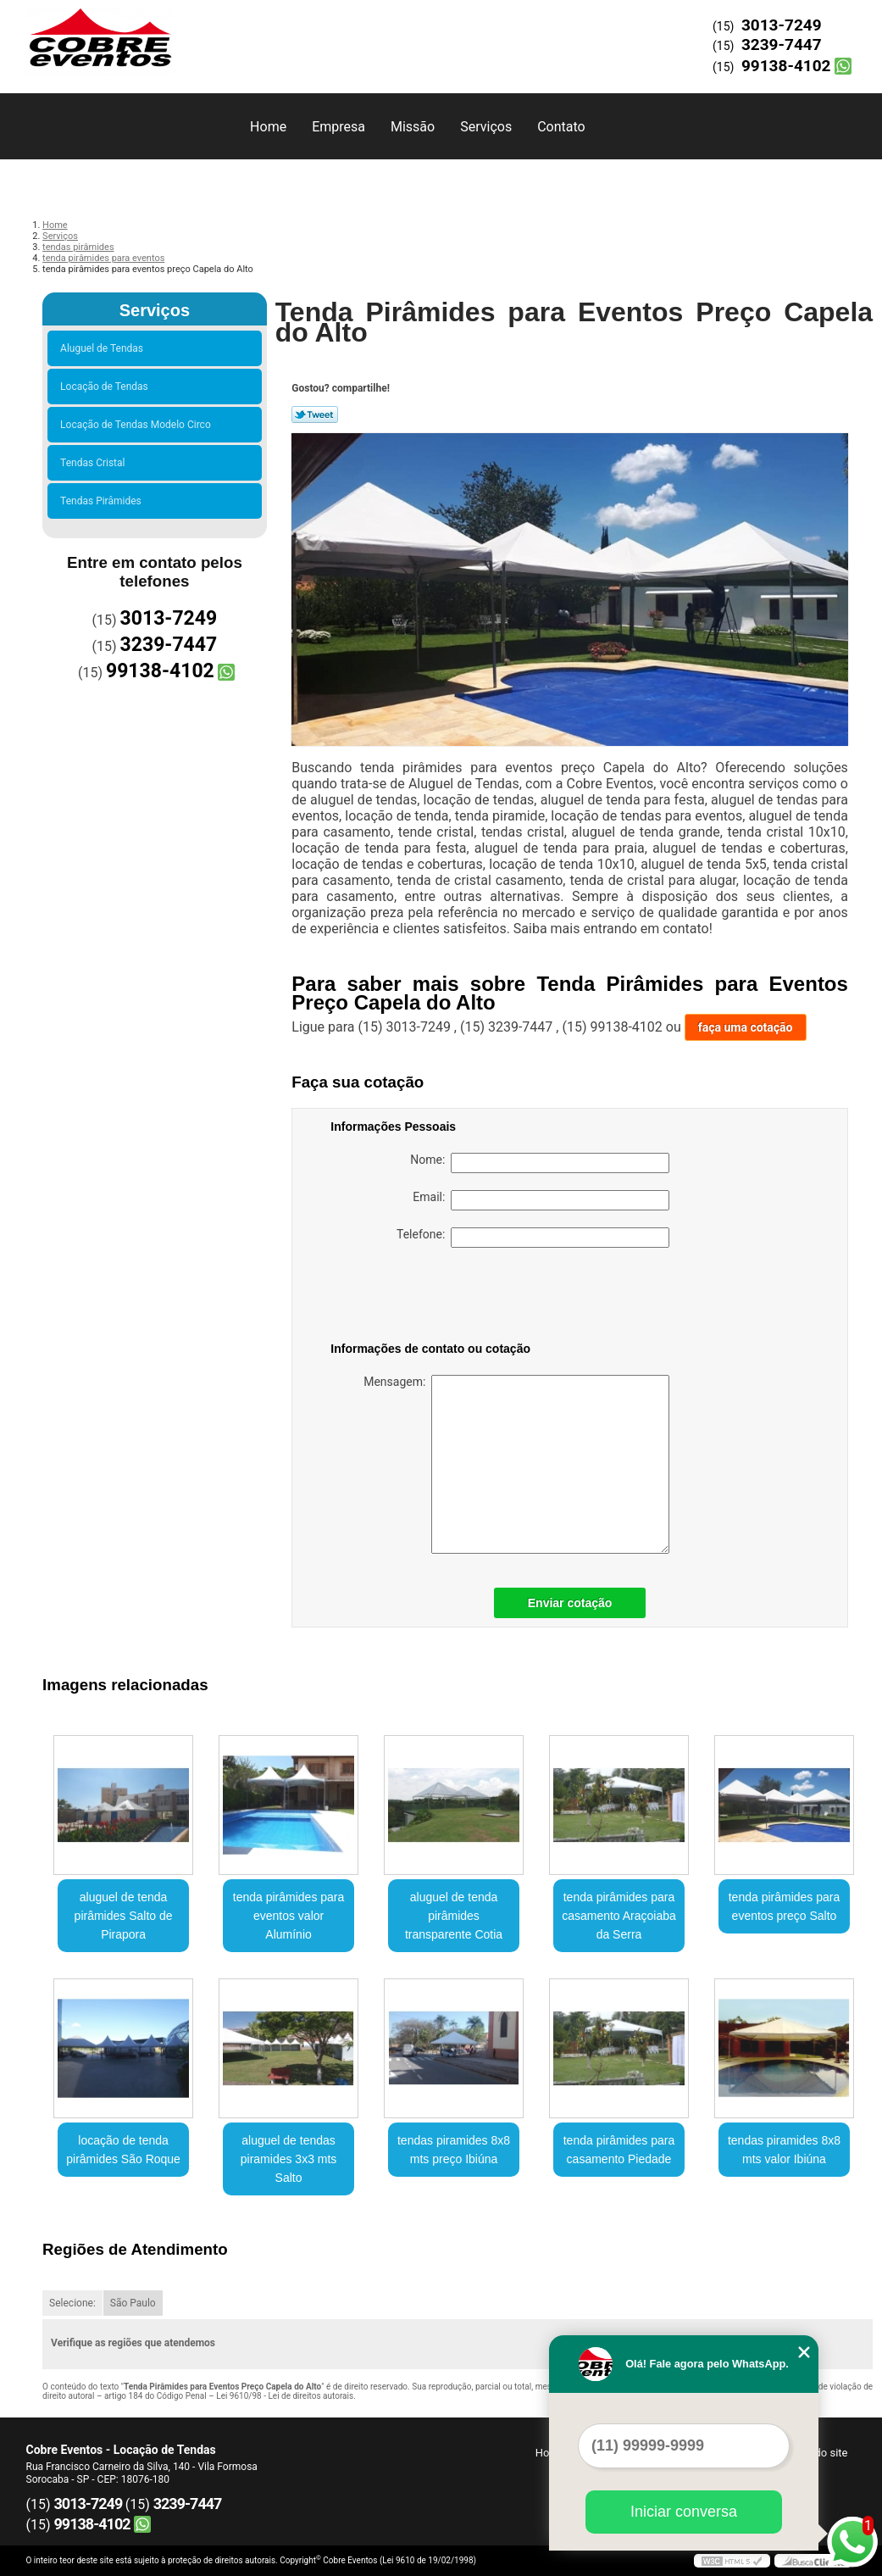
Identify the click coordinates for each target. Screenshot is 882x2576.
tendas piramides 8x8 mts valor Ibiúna (784, 2150)
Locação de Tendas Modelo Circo (138, 425)
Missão (413, 127)
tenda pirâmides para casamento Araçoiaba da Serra (619, 1915)
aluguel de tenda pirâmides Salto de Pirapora (124, 1915)
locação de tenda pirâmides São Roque (123, 2150)
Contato (561, 127)
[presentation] (438, 1298)
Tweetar (314, 414)
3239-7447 (781, 44)
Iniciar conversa (683, 2511)
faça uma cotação (745, 1027)
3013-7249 (781, 25)
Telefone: (533, 1237)
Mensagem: (516, 1464)
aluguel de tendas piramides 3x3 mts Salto (289, 2159)
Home (268, 127)
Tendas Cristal (95, 463)
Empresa (338, 127)
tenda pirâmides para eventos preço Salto (784, 1906)
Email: (541, 1200)
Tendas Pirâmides (103, 501)
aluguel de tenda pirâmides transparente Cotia (453, 1915)
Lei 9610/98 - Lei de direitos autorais (284, 2396)
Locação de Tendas (106, 386)
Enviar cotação (570, 1603)
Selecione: (72, 2303)
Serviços (486, 127)
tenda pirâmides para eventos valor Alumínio (289, 1915)
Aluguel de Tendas (104, 348)
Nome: (539, 1163)
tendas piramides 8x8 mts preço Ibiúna (453, 2150)
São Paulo (133, 2303)
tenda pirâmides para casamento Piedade (619, 2150)
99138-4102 (786, 65)
